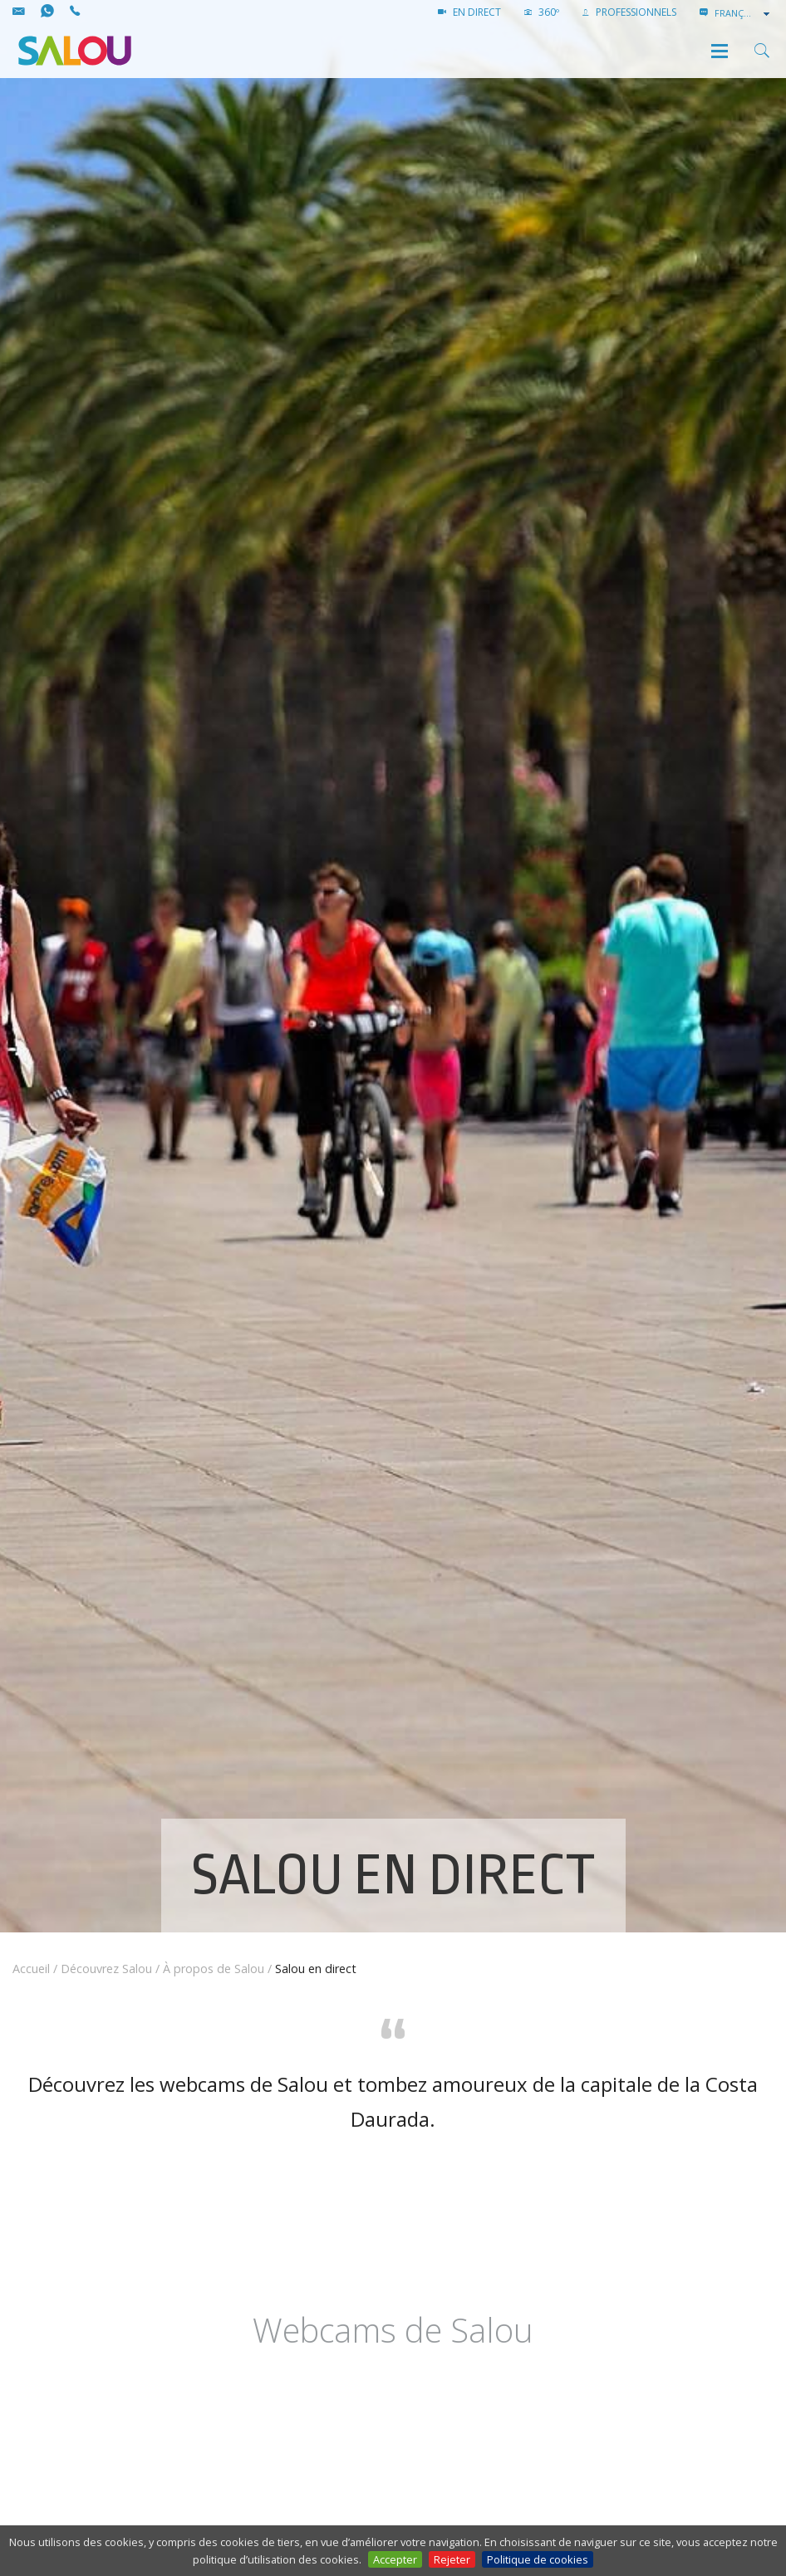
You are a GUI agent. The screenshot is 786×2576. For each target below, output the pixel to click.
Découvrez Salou (106, 1968)
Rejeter (452, 2559)
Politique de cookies (537, 2559)
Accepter (395, 2559)
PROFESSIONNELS (629, 12)
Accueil (31, 1968)
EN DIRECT (469, 12)
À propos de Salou (213, 1968)
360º (541, 12)
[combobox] (744, 13)
